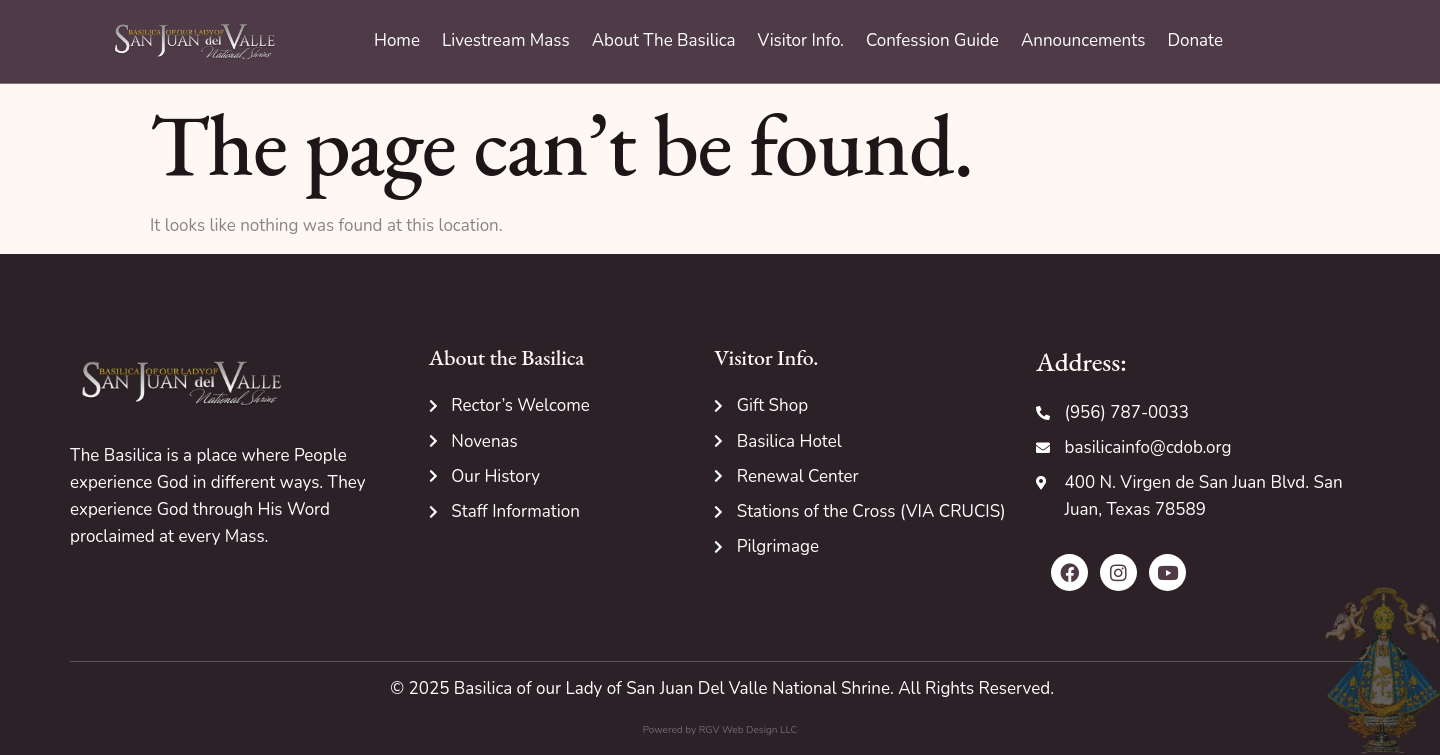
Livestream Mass (506, 40)
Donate (1195, 40)
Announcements (1083, 40)
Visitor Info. (801, 40)
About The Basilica (664, 40)
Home (397, 40)
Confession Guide (932, 40)
